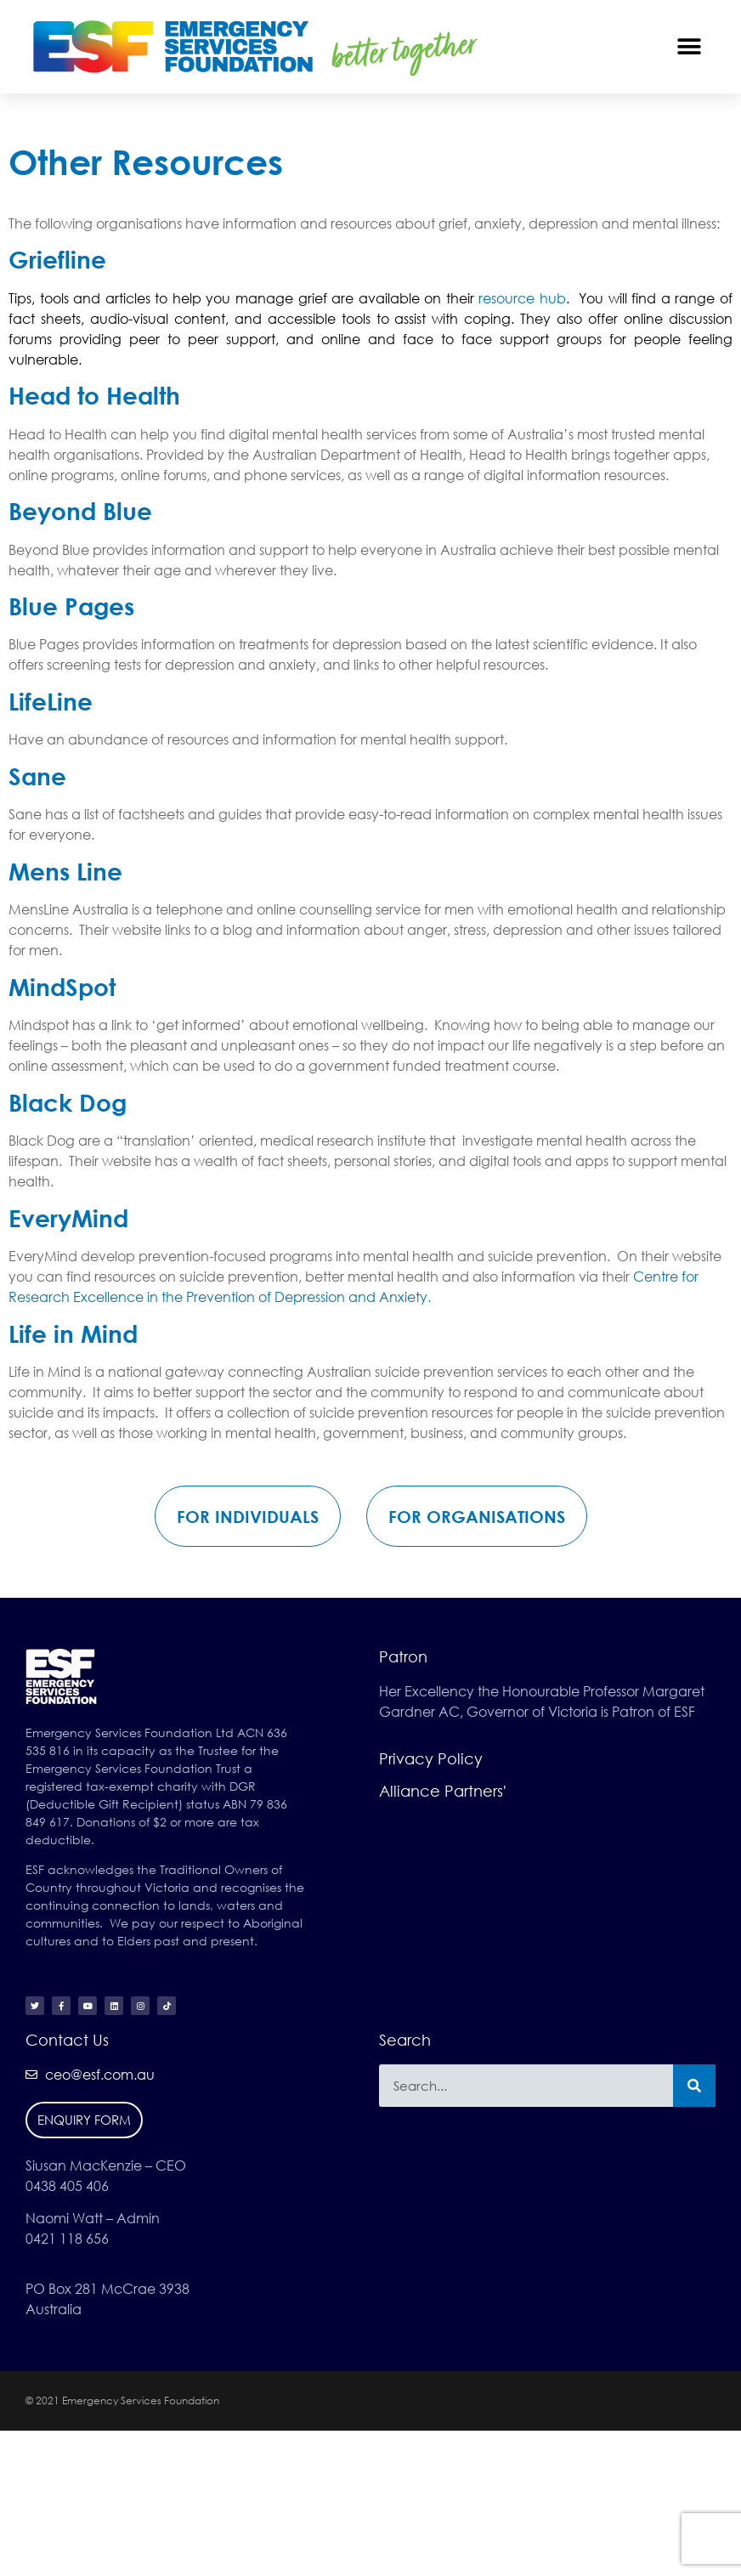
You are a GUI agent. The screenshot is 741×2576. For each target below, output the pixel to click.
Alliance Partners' (442, 1790)
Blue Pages (71, 606)
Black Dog (67, 1102)
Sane (37, 775)
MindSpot (62, 986)
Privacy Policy (431, 1758)
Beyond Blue (80, 510)
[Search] (694, 2085)
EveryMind (68, 1217)
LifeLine (50, 701)
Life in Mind (73, 1333)
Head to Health (94, 395)
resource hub (522, 298)
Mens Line (65, 871)
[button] (689, 46)
